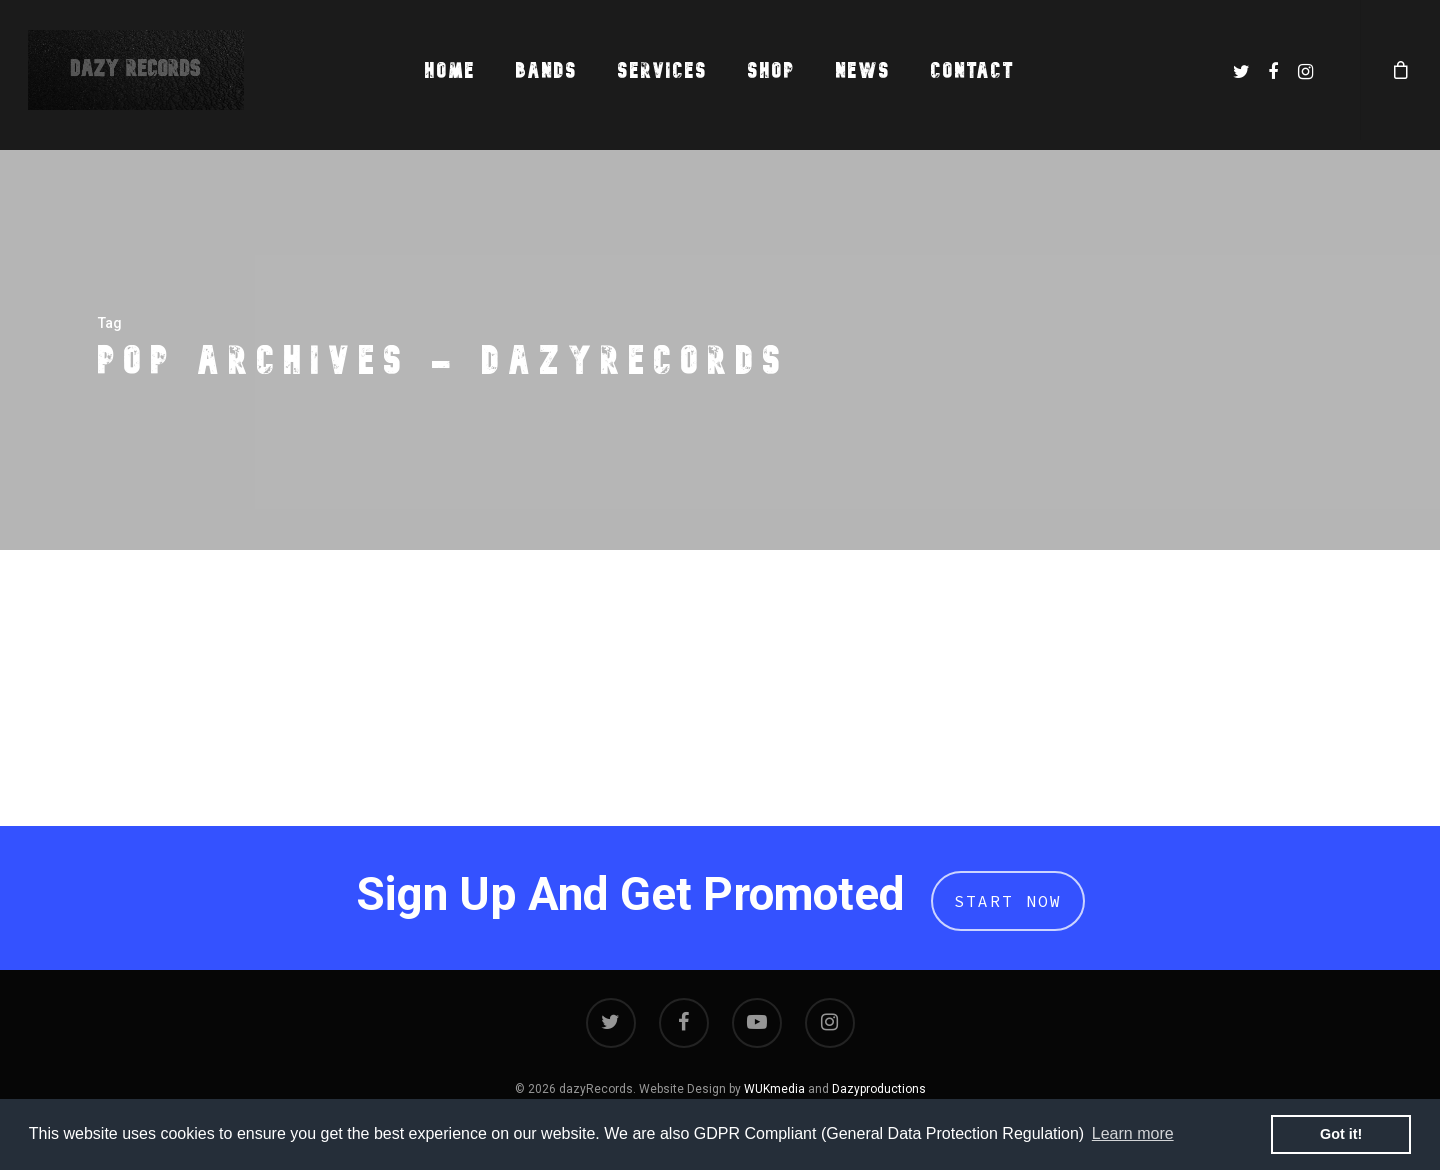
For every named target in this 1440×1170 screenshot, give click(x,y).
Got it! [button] (1341, 1134)
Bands (547, 70)
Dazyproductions (879, 1089)
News (863, 70)
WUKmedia (774, 1089)
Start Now (1008, 901)
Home (450, 70)
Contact (973, 70)
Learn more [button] (1133, 1133)
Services (663, 70)
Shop (772, 70)
